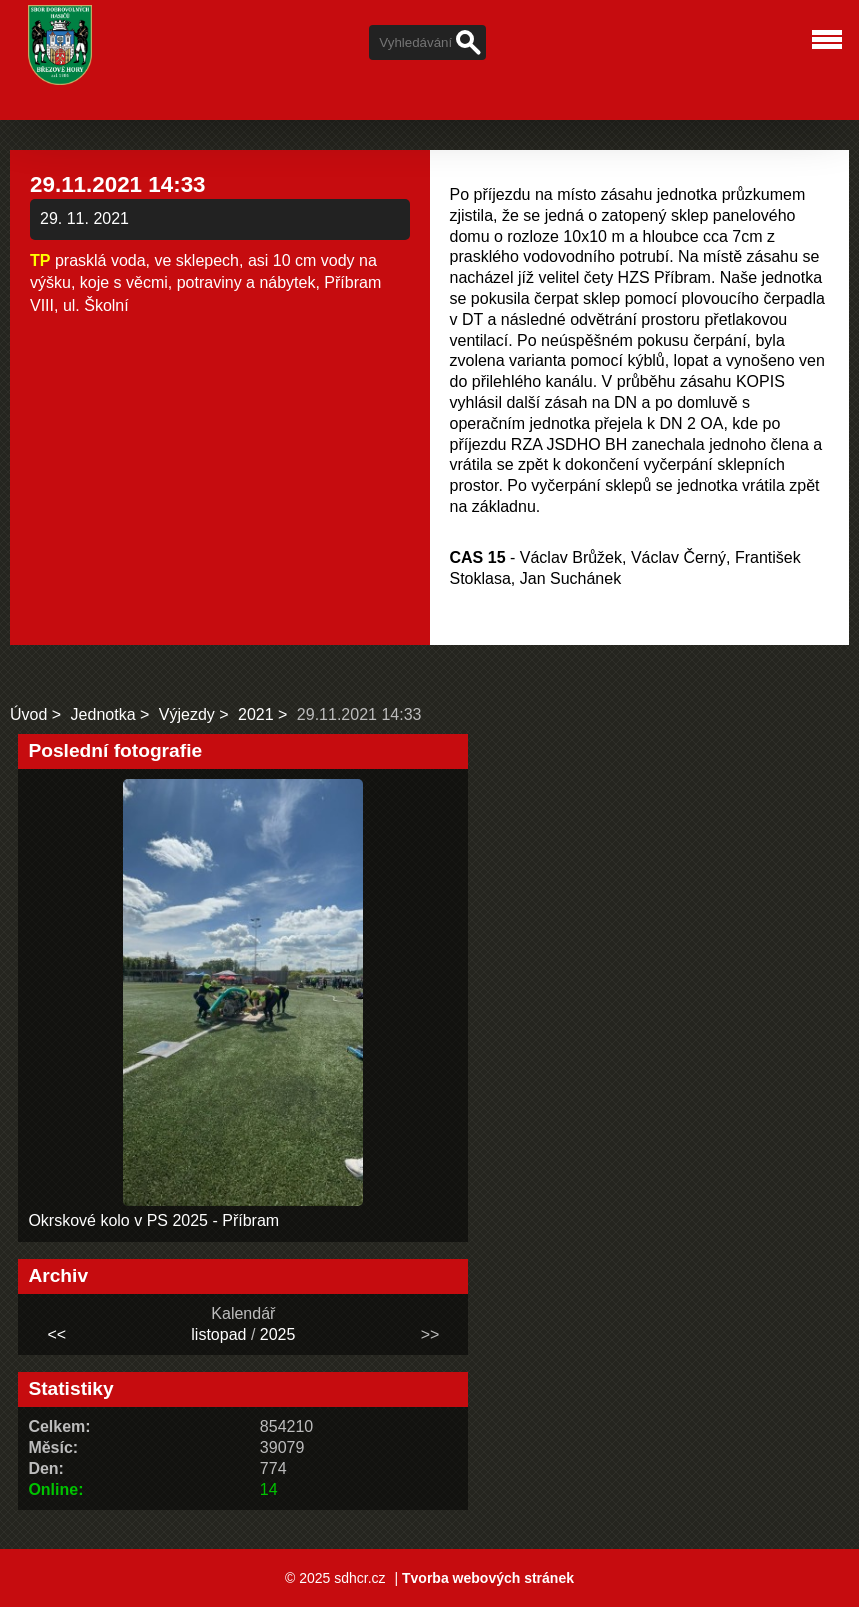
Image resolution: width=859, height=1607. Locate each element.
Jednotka (103, 714)
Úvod (28, 714)
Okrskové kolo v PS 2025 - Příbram (153, 1220)
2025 (278, 1334)
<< (56, 1334)
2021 (256, 714)
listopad (218, 1334)
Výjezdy (187, 714)
